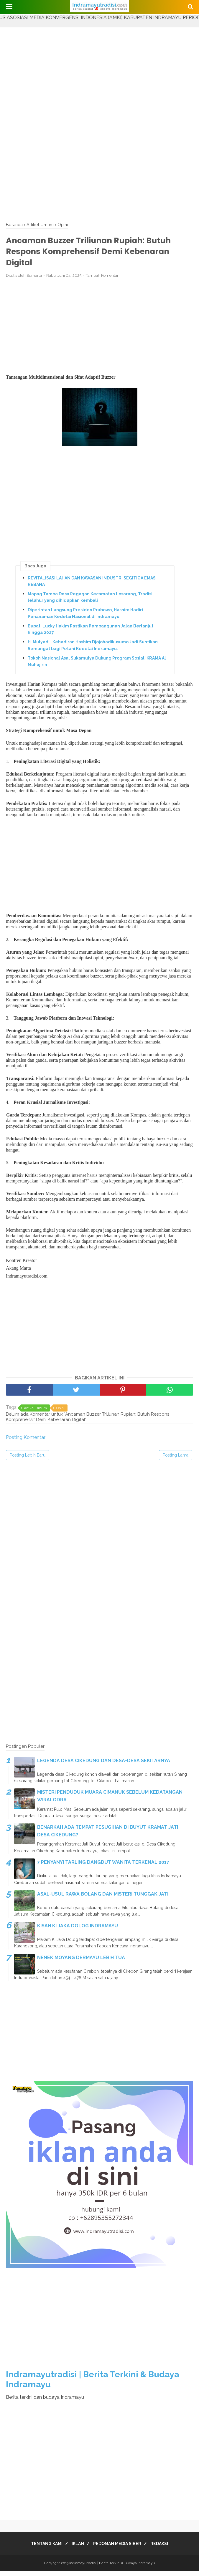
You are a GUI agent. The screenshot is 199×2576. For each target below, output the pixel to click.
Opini (60, 1413)
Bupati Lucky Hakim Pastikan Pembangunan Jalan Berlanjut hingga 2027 (90, 634)
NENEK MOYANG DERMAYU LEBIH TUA (81, 1962)
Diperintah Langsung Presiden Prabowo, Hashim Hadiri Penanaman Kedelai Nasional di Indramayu (85, 618)
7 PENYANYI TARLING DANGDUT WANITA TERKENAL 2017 (103, 1867)
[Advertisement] (99, 69)
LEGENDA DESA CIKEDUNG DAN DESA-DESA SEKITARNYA (103, 1765)
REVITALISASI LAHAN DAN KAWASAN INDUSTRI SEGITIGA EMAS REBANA (92, 586)
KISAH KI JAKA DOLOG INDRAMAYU (77, 1930)
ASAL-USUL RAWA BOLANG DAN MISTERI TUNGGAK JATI (102, 1899)
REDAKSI (164, 2548)
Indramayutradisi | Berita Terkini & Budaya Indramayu (112, 2568)
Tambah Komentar (102, 280)
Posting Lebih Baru (27, 1459)
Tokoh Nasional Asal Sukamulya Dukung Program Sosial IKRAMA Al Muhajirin (97, 666)
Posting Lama (175, 1459)
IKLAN (76, 2548)
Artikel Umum (35, 1413)
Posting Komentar (25, 1442)
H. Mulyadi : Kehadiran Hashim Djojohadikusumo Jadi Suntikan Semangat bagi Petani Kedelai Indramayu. (93, 650)
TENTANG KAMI (41, 2548)
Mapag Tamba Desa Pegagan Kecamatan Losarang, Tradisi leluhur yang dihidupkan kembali (90, 602)
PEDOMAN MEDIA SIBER (119, 2548)
